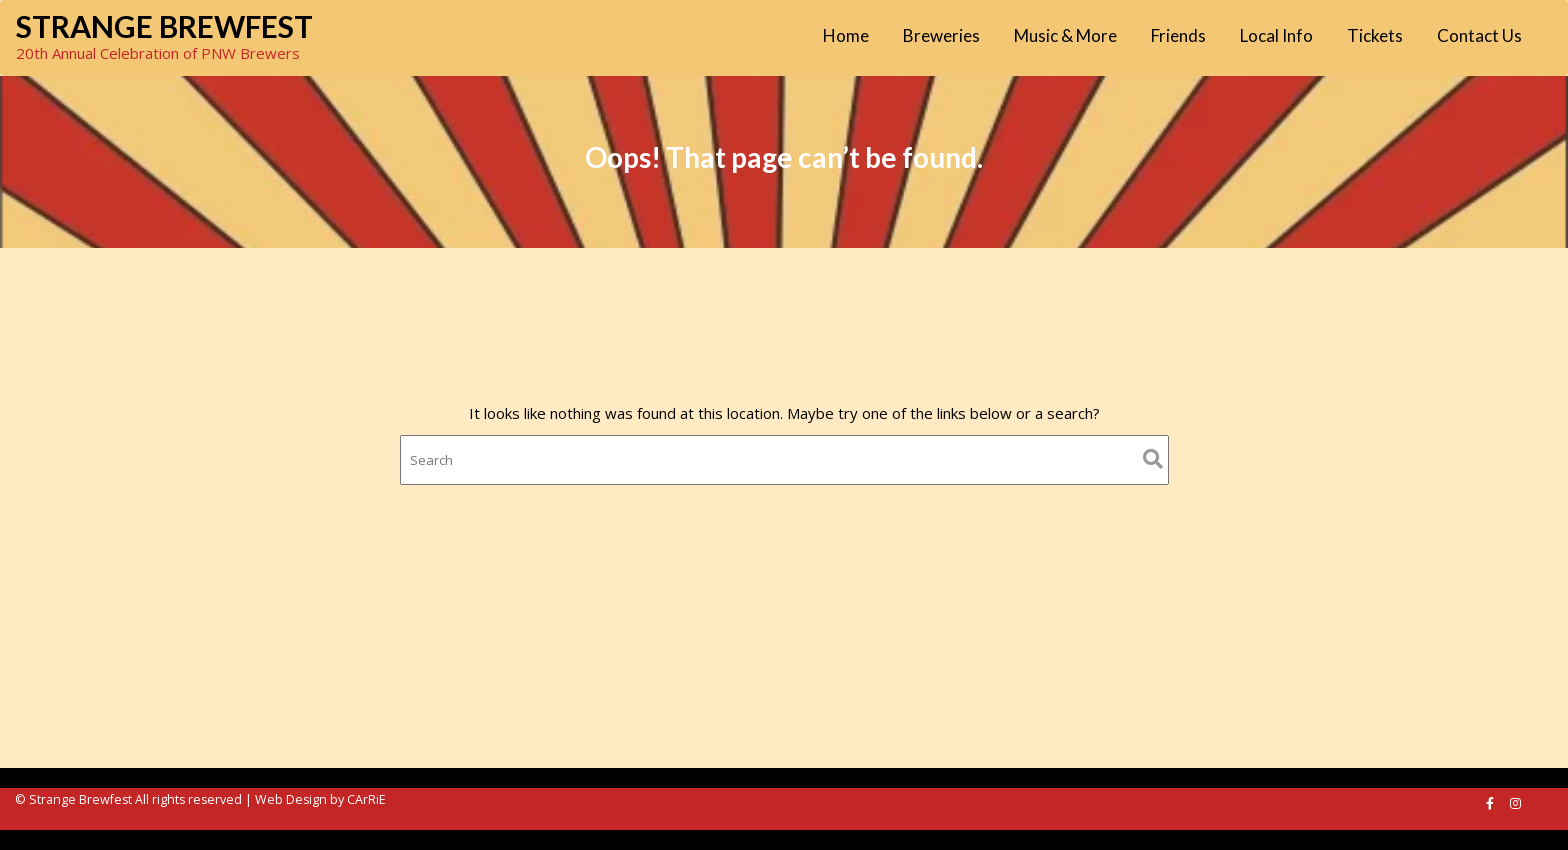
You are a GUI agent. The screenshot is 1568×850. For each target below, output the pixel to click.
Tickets (1375, 35)
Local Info (1276, 35)
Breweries (941, 35)
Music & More (1065, 35)
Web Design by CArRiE (320, 799)
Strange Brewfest (164, 26)
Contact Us (1479, 35)
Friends (1178, 35)
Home (846, 35)
